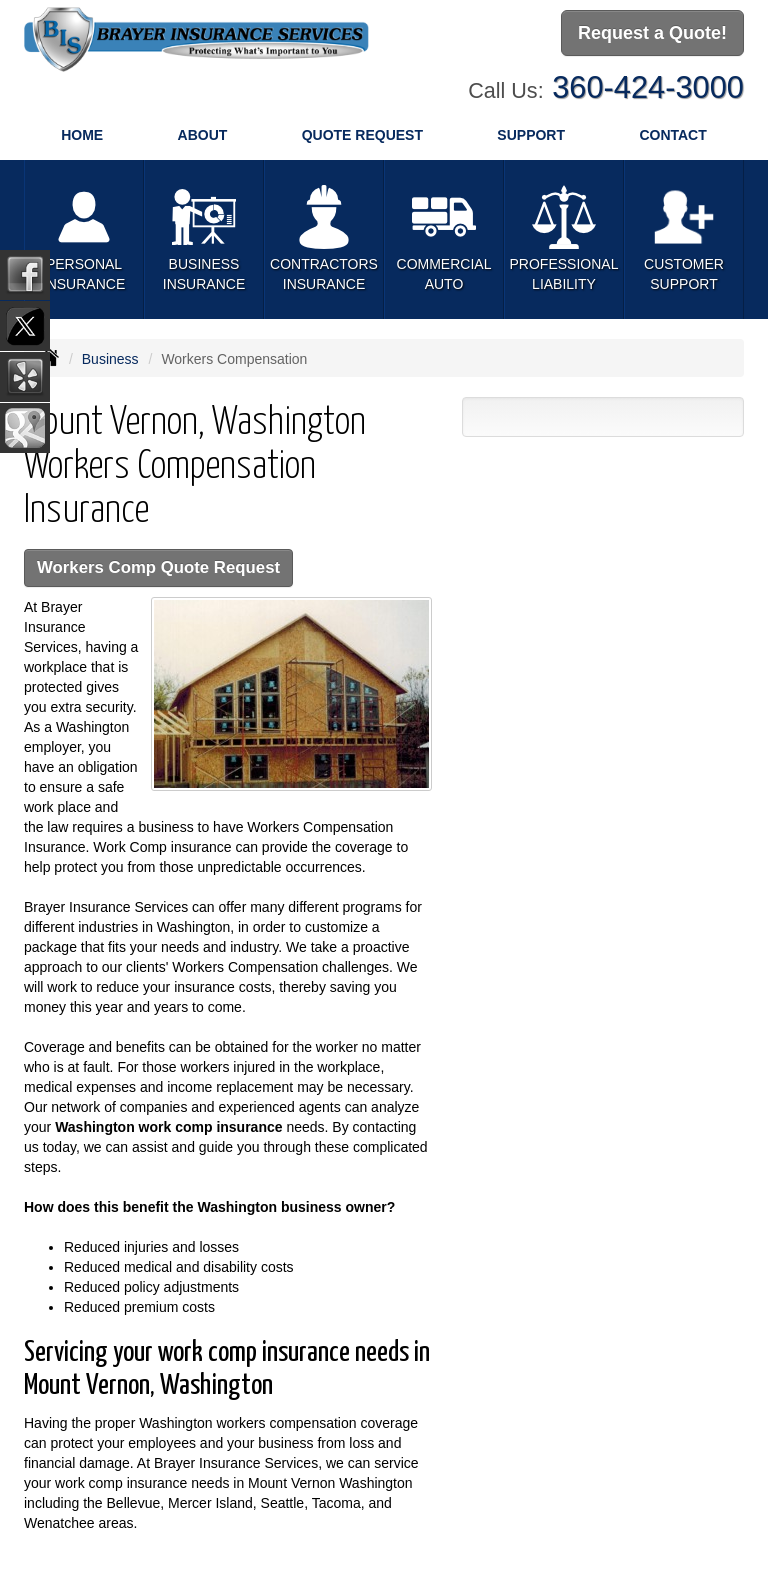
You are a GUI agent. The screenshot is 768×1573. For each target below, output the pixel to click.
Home (82, 135)
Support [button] (531, 135)
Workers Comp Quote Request (158, 567)
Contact (672, 135)
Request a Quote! (652, 33)
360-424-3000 (648, 87)
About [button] (203, 135)
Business (110, 359)
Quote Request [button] (362, 135)
